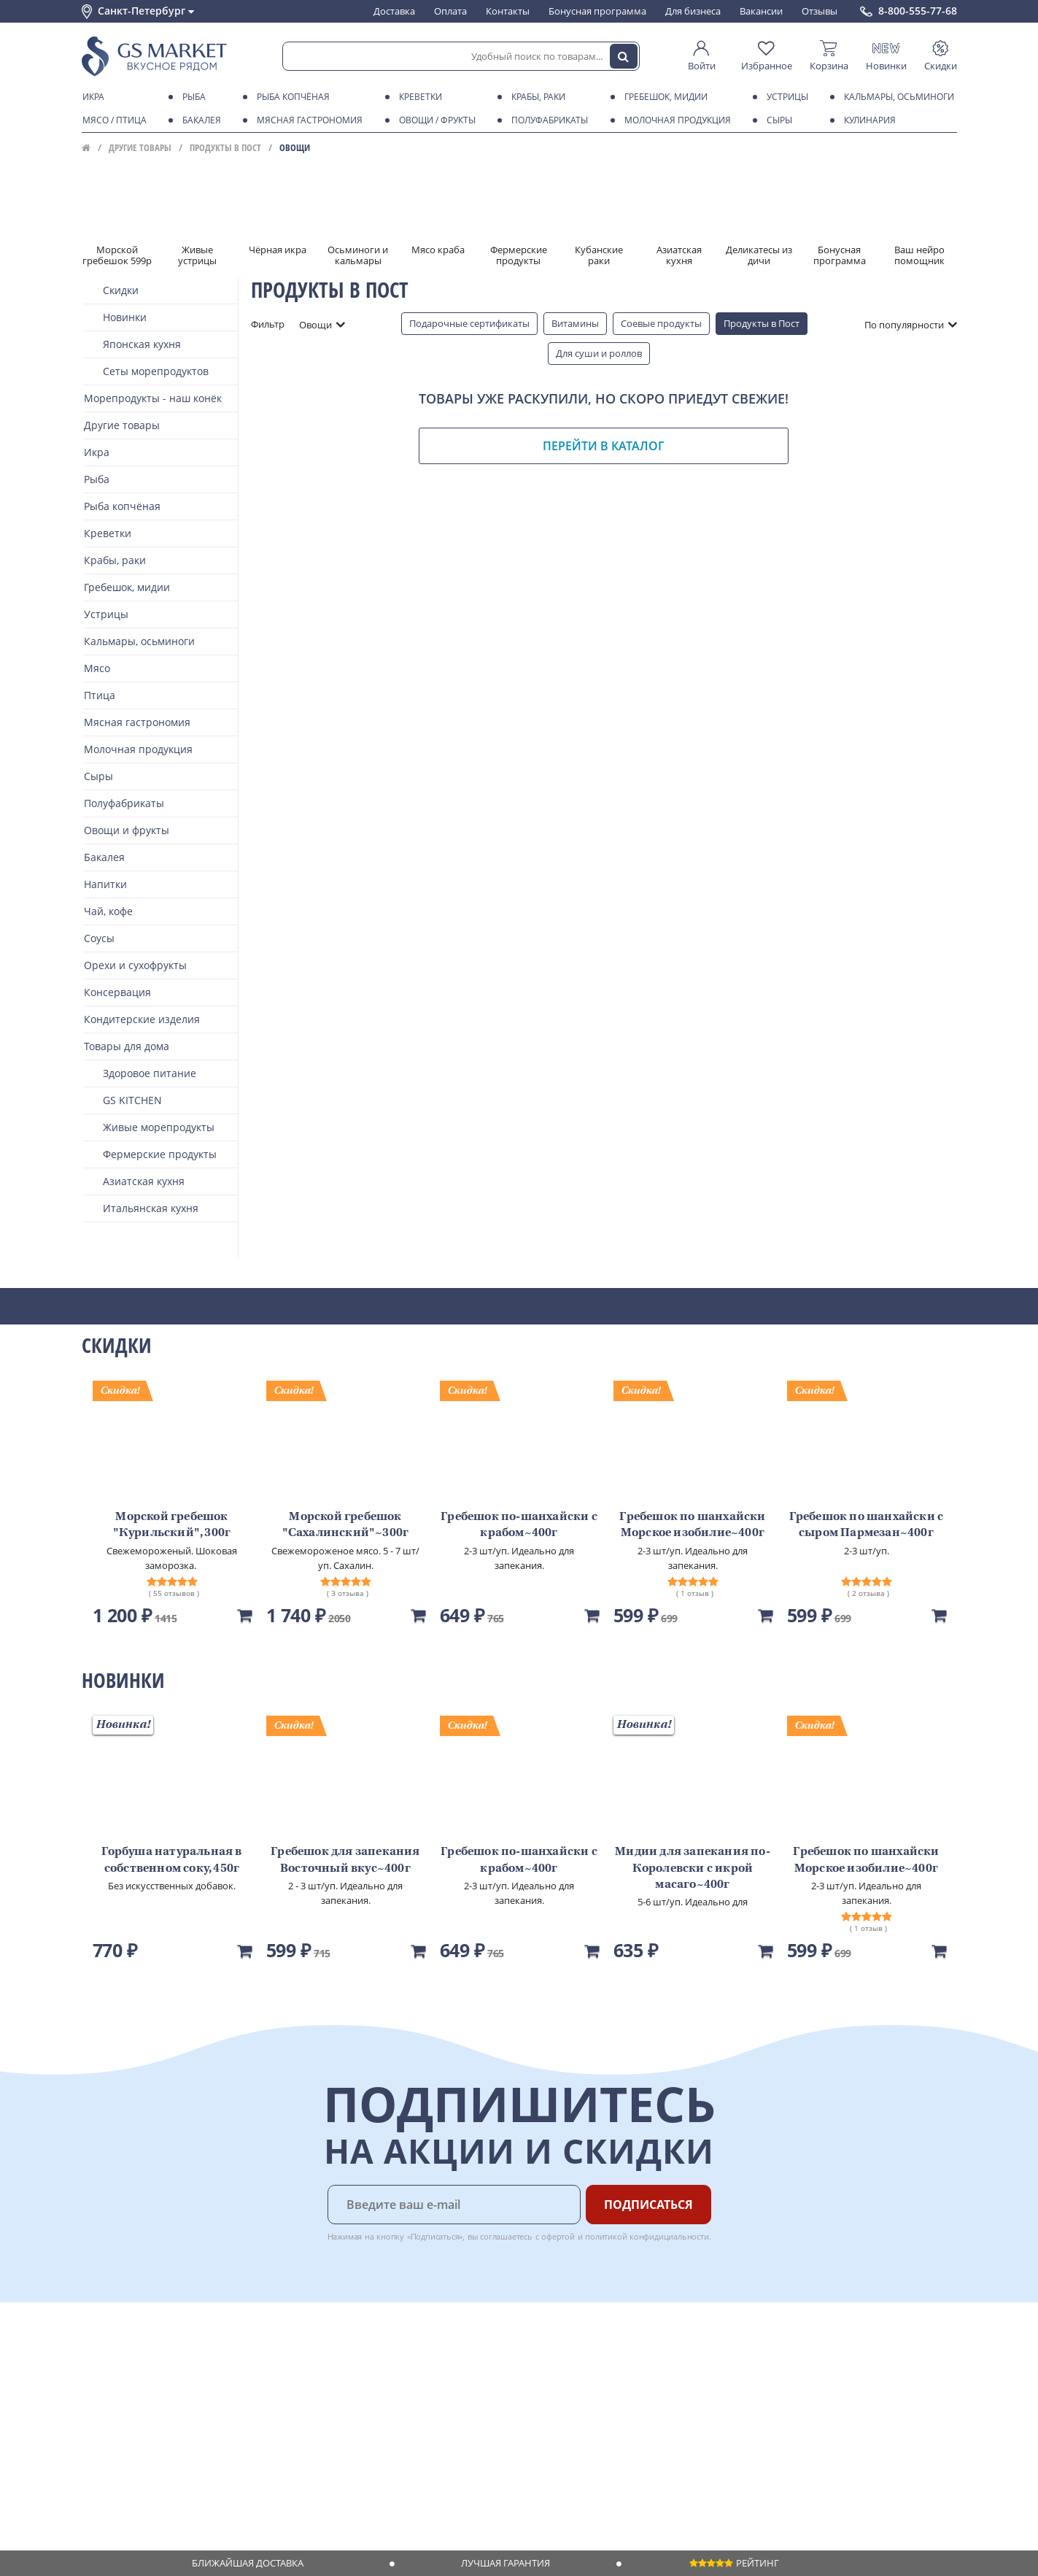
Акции (96, 2426)
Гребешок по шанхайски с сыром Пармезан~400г (866, 1525)
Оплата (450, 11)
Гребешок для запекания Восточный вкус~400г (345, 1860)
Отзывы (819, 11)
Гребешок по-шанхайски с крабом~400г (519, 1525)
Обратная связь (117, 2398)
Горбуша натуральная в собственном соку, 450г (171, 1860)
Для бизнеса (693, 11)
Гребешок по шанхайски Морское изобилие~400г (692, 1525)
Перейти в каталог (604, 446)
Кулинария (867, 120)
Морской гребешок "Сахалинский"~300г (345, 1525)
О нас (94, 2370)
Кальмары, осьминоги (896, 97)
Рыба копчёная (291, 97)
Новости (101, 2411)
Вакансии (761, 11)
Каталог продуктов (125, 2356)
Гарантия (287, 2398)
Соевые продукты (661, 323)
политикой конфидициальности (647, 2236)
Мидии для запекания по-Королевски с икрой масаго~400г (692, 1868)
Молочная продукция (675, 120)
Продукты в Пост (225, 147)
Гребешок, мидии (663, 97)
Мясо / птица (112, 120)
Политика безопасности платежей (159, 2468)
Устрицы (785, 97)
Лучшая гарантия (505, 2562)
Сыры (777, 120)
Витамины (575, 323)
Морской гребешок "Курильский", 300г (172, 1525)
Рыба (191, 97)
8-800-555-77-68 (917, 11)
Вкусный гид (294, 2426)
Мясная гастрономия (307, 120)
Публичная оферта (124, 2481)
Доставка (394, 11)
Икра (90, 97)
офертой (558, 2236)
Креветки (418, 97)
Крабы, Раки (535, 97)
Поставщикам (424, 2356)
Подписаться (648, 2205)
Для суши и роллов (599, 353)
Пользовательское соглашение (153, 2440)
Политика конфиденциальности (154, 2454)
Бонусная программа (597, 11)
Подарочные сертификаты (469, 323)
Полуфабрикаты (547, 120)
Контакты (508, 11)
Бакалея (199, 120)
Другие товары (140, 147)
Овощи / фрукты (435, 120)
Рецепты (285, 2411)
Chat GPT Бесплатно (722, 2366)
